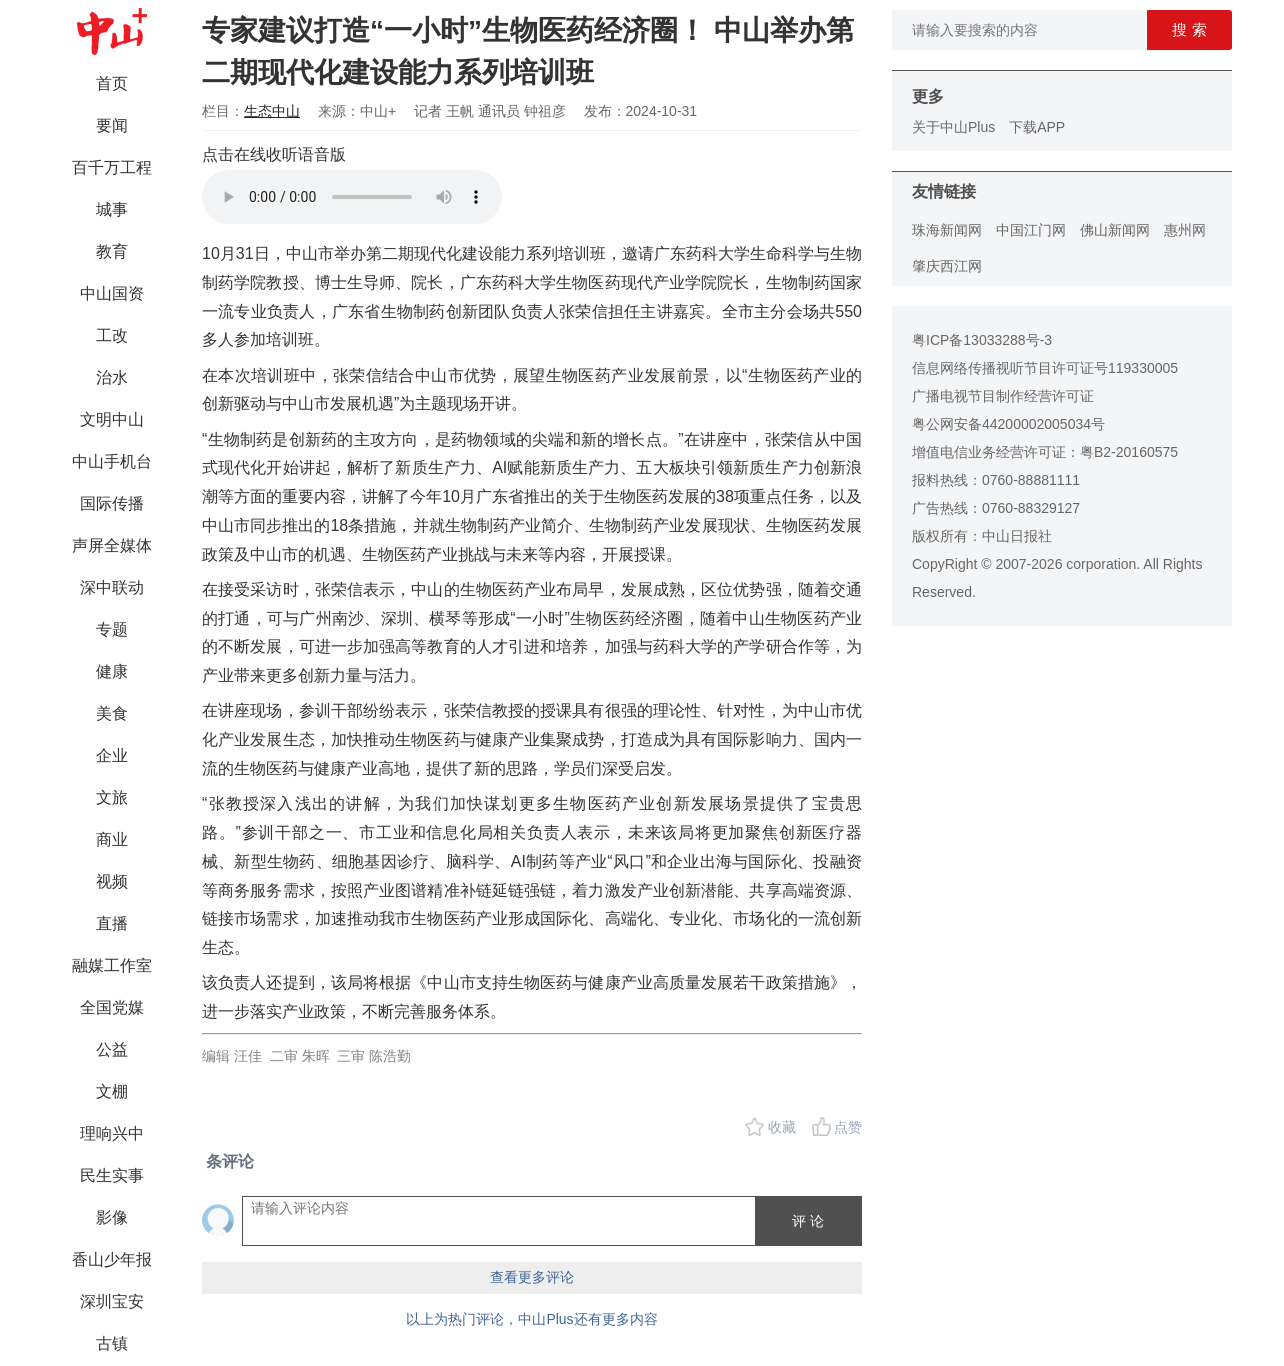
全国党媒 (112, 1007)
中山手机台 (112, 461)
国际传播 (112, 503)
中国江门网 (1031, 230)
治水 (112, 377)
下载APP (1037, 127)
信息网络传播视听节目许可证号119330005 (1045, 368)
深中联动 (112, 587)
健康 (112, 671)
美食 (112, 713)
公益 (112, 1049)
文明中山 (112, 419)
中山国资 (112, 293)
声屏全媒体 (112, 545)
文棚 (112, 1091)
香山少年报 (112, 1259)
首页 (112, 83)
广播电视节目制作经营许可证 (1003, 396)
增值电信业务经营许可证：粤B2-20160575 (1045, 452)
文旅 (112, 797)
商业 (112, 839)
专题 (112, 629)
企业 (112, 755)
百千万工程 (112, 167)
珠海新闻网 (947, 230)
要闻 (112, 125)
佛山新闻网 (1115, 230)
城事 (112, 209)
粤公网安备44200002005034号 (1008, 424)
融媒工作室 (112, 965)
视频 (112, 881)
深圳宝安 (112, 1301)
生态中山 (272, 111)
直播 (112, 923)
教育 (112, 251)
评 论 (808, 1221)
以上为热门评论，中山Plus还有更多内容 (531, 1319)
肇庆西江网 (947, 266)
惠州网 (1185, 230)
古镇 (112, 1343)
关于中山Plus (953, 127)
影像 (112, 1217)
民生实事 (112, 1175)
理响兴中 (112, 1133)
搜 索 (1189, 29)
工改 (112, 335)
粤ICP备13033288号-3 (982, 340)
